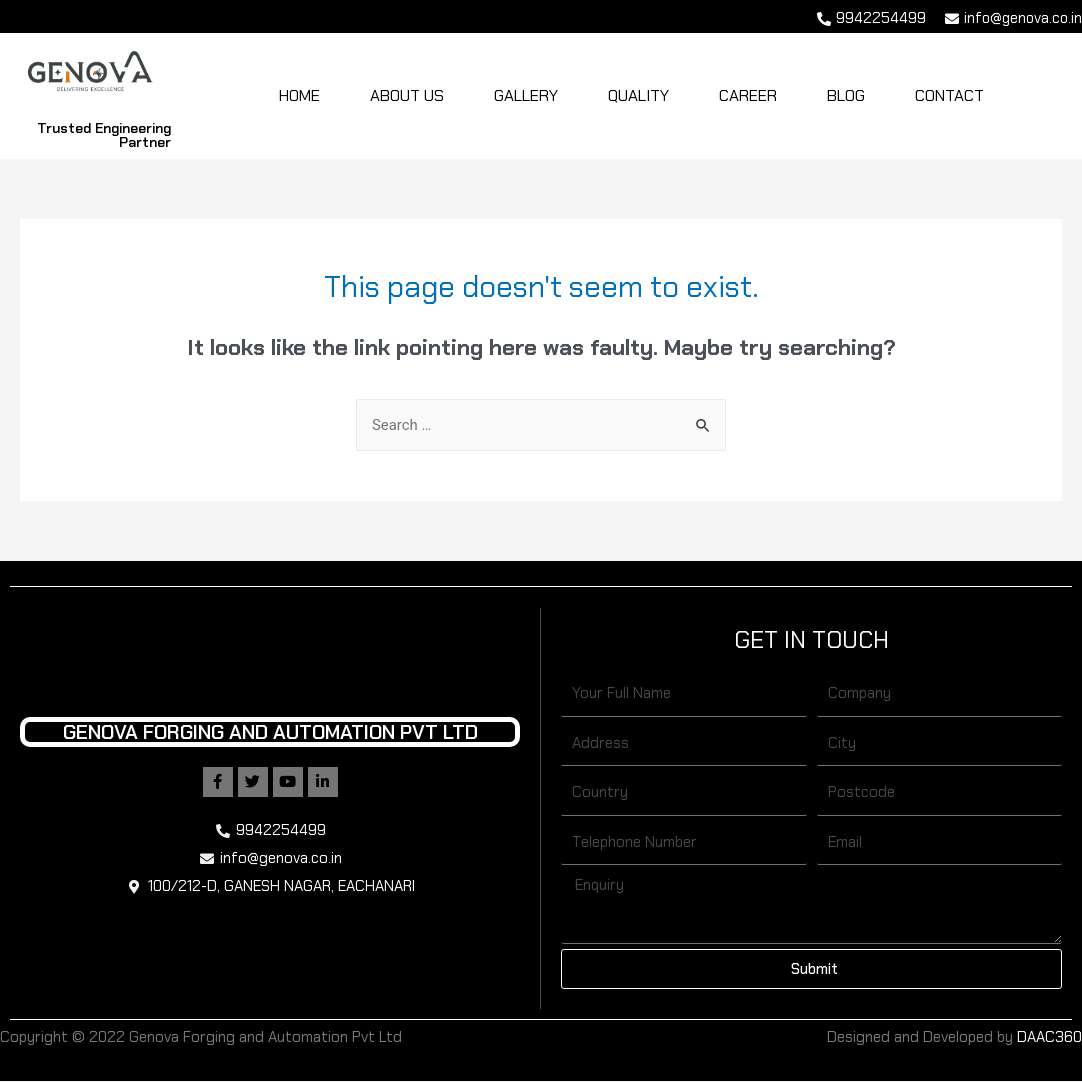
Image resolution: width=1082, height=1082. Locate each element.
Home (299, 95)
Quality (638, 95)
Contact (949, 95)
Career (748, 95)
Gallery (526, 95)
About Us (407, 95)
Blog (846, 95)
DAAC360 (1049, 1037)
